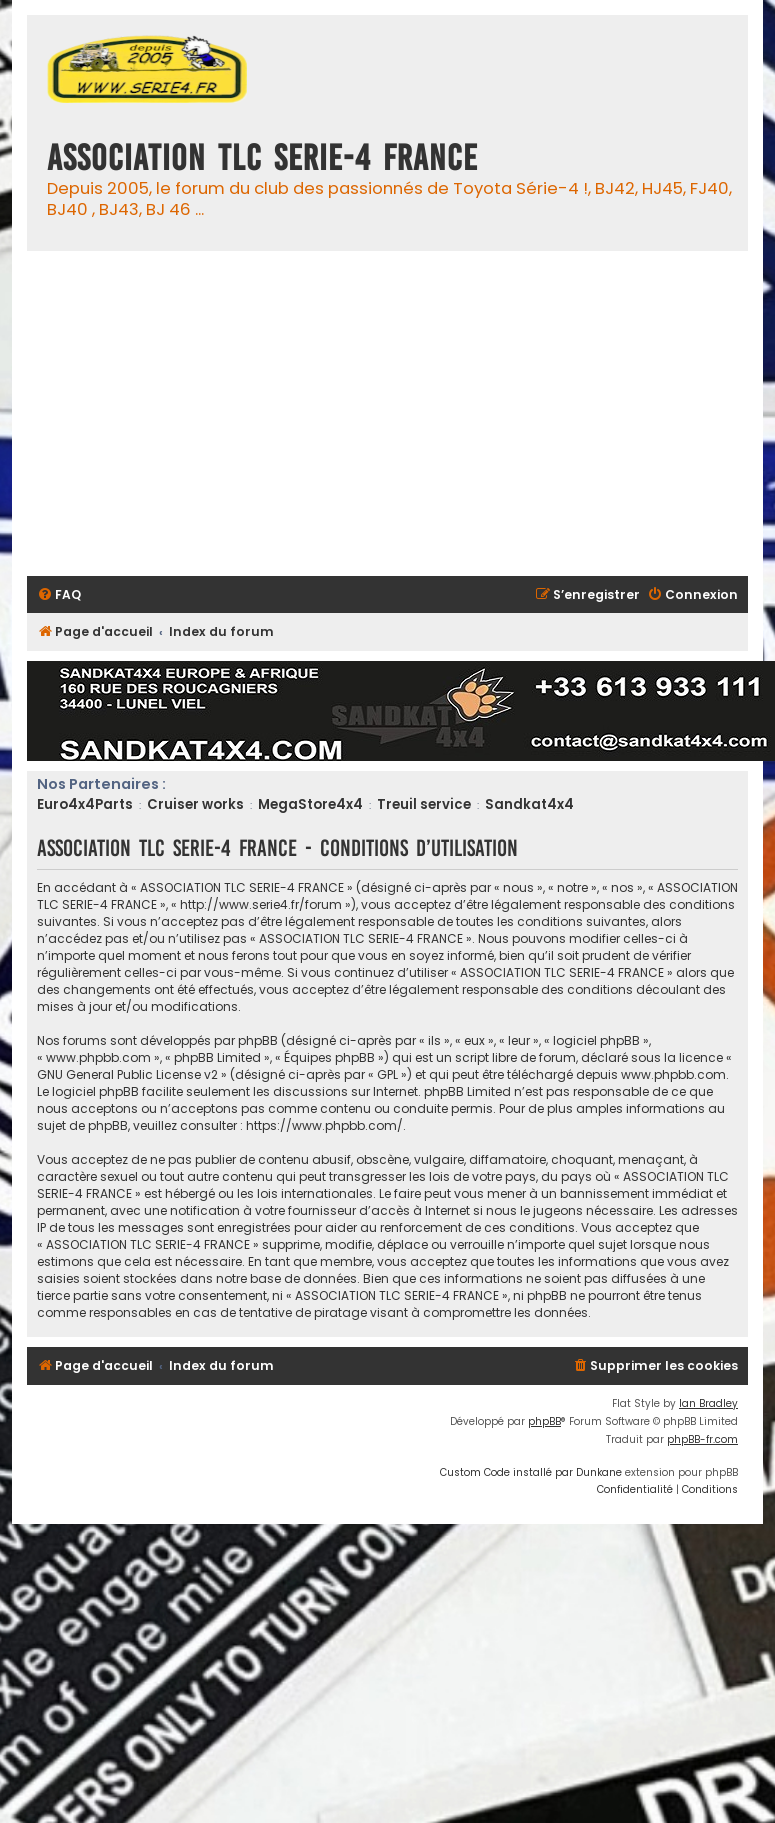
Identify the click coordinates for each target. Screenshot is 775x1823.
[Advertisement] (187, 413)
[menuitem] (59, 595)
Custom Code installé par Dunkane (531, 1472)
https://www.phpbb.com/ (324, 1125)
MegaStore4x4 (310, 804)
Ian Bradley (708, 1403)
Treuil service (424, 804)
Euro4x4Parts (85, 804)
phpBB (544, 1421)
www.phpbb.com (673, 1074)
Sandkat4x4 (529, 804)
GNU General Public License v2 (127, 1074)
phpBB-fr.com (702, 1439)
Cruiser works (195, 804)
